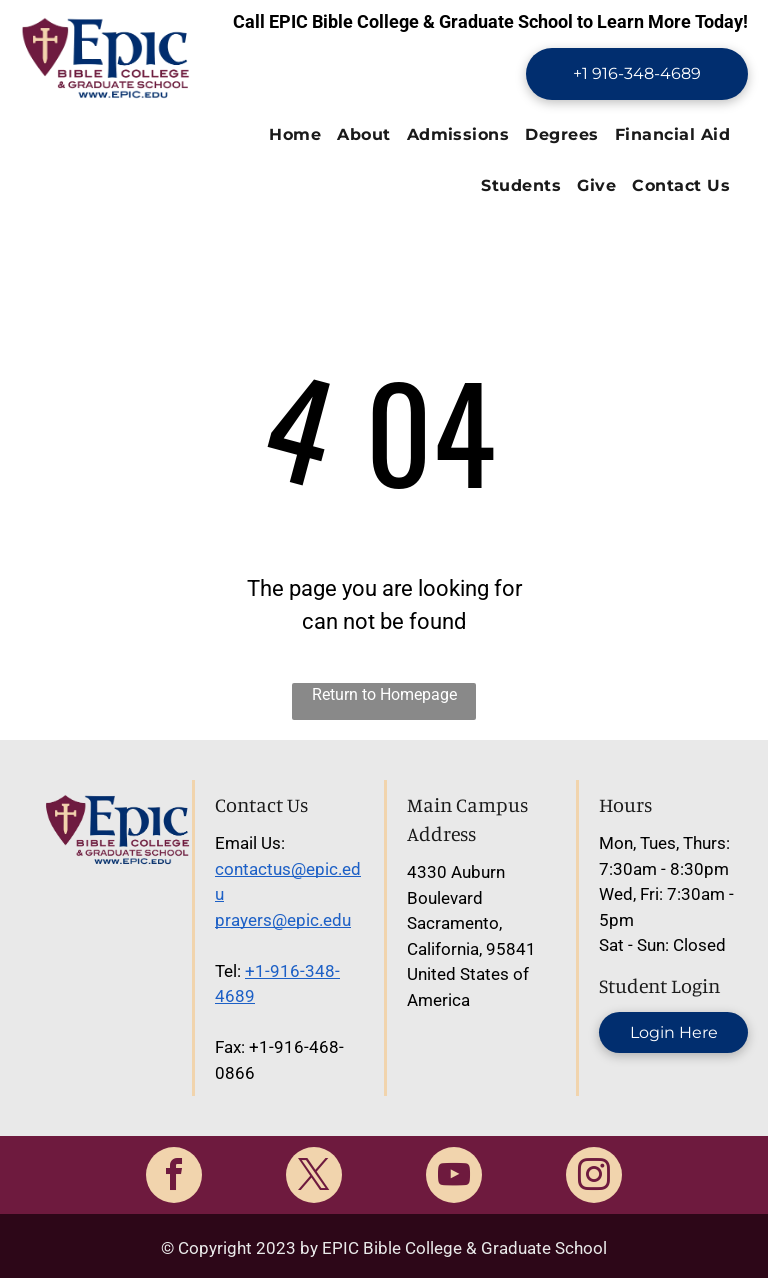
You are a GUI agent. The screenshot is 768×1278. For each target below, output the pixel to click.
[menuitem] (295, 135)
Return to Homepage (384, 694)
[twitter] (314, 1177)
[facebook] (174, 1177)
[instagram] (594, 1177)
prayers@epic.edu (283, 920)
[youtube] (454, 1177)
